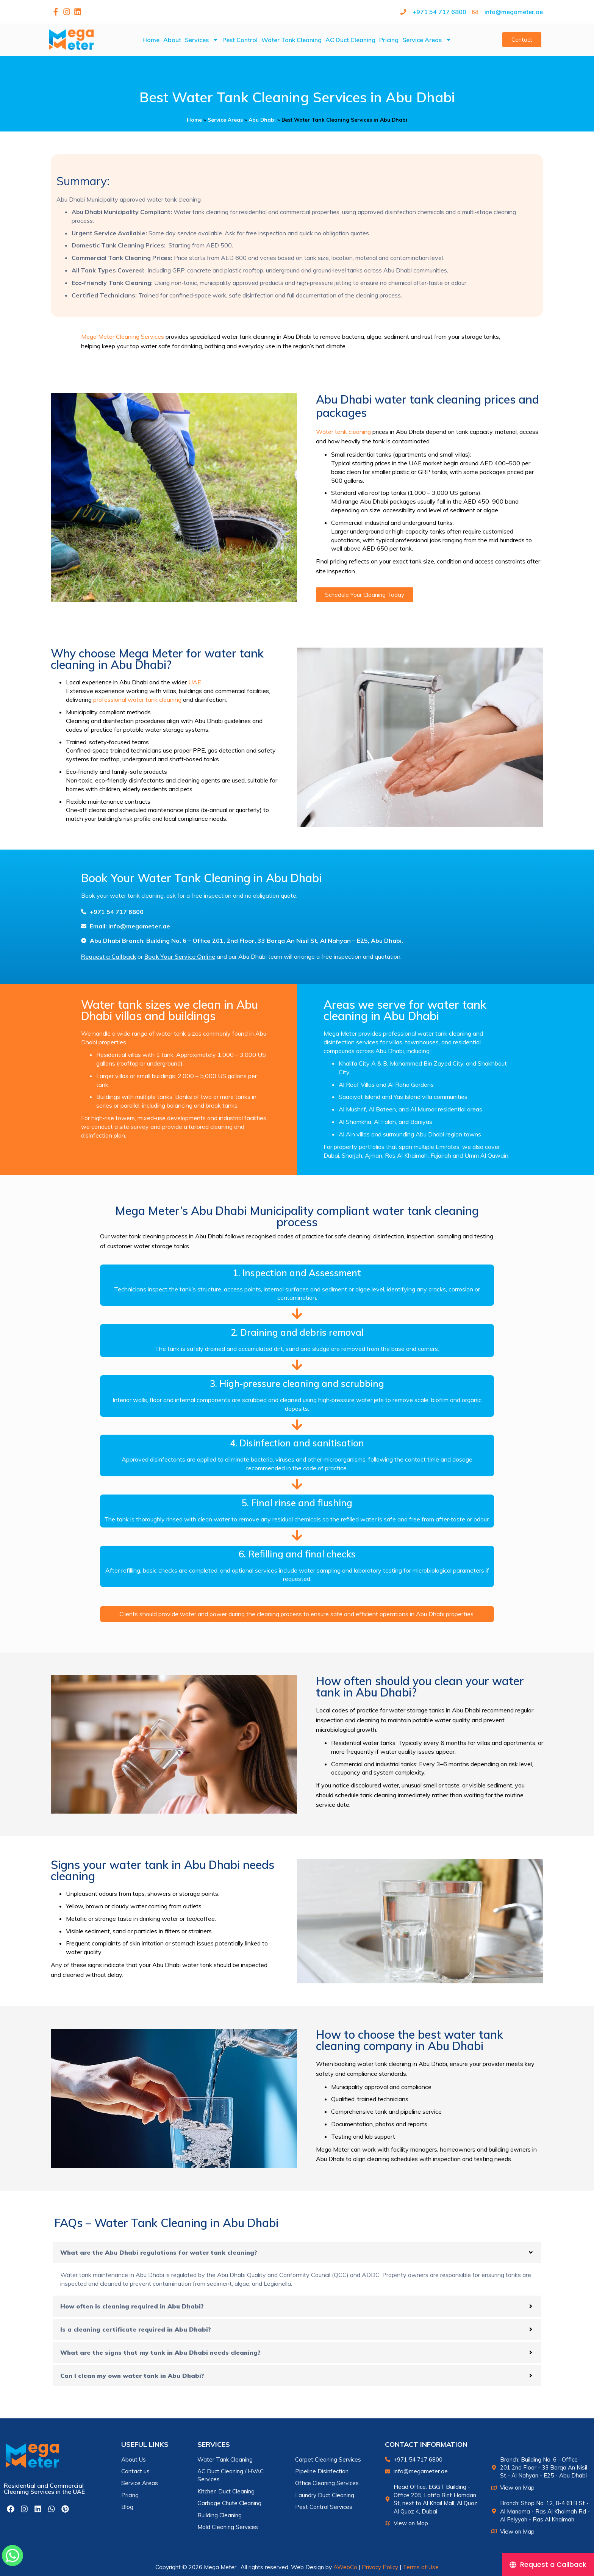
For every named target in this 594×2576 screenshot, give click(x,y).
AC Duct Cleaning (350, 40)
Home (150, 40)
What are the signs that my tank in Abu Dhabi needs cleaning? (160, 2352)
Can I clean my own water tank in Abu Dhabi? (132, 2375)
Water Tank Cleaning (291, 40)
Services (202, 40)
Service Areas (427, 40)
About (172, 40)
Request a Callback (108, 956)
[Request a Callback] (548, 2564)
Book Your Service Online (179, 956)
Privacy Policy (380, 2567)
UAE (194, 682)
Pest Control (240, 40)
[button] (297, 2252)
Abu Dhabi (262, 119)
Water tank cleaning (343, 431)
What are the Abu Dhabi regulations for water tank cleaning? (158, 2252)
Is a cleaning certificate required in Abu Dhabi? (135, 2329)
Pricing (389, 40)
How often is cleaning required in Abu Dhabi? (132, 2306)
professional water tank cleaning (137, 699)
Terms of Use (421, 2567)
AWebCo (345, 2567)
